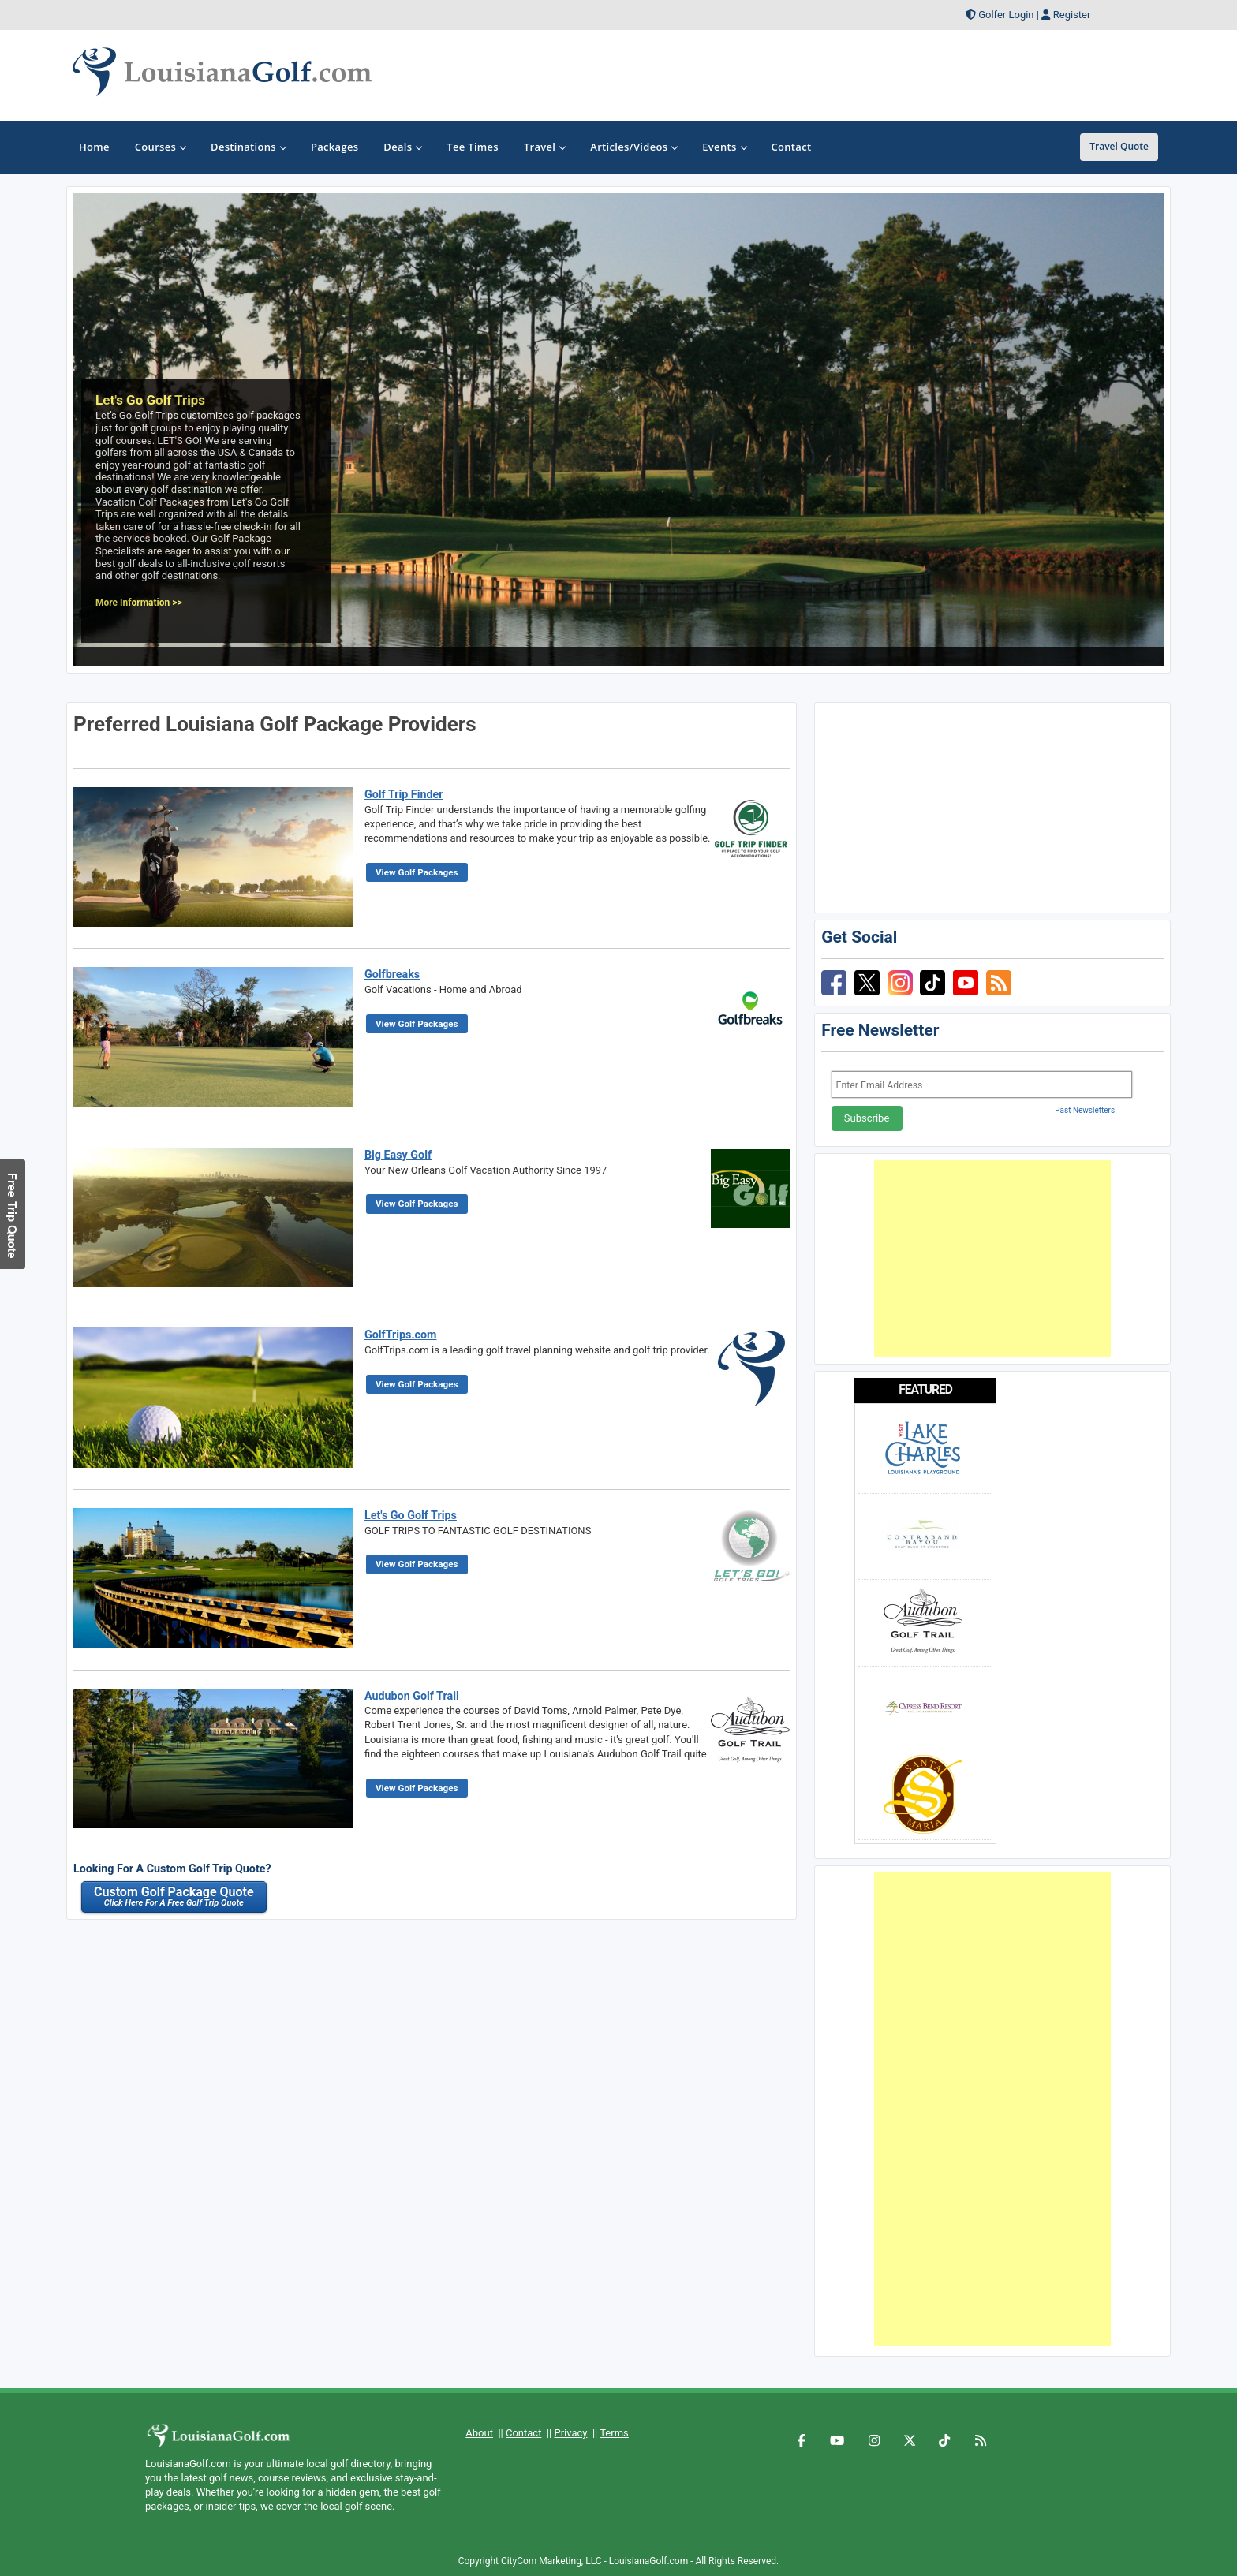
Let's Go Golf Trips (410, 1515)
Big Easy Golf (398, 1154)
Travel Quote (1119, 146)
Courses (160, 147)
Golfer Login (1005, 15)
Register (1072, 15)
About (479, 2433)
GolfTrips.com (400, 1334)
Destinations (248, 147)
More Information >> (138, 602)
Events (724, 147)
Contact (523, 2433)
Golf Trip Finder (403, 794)
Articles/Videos (633, 147)
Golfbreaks (392, 974)
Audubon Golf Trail (411, 1695)
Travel (544, 147)
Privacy (570, 2433)
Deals (402, 147)
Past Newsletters (1085, 1110)
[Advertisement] (992, 1258)
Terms (614, 2433)
